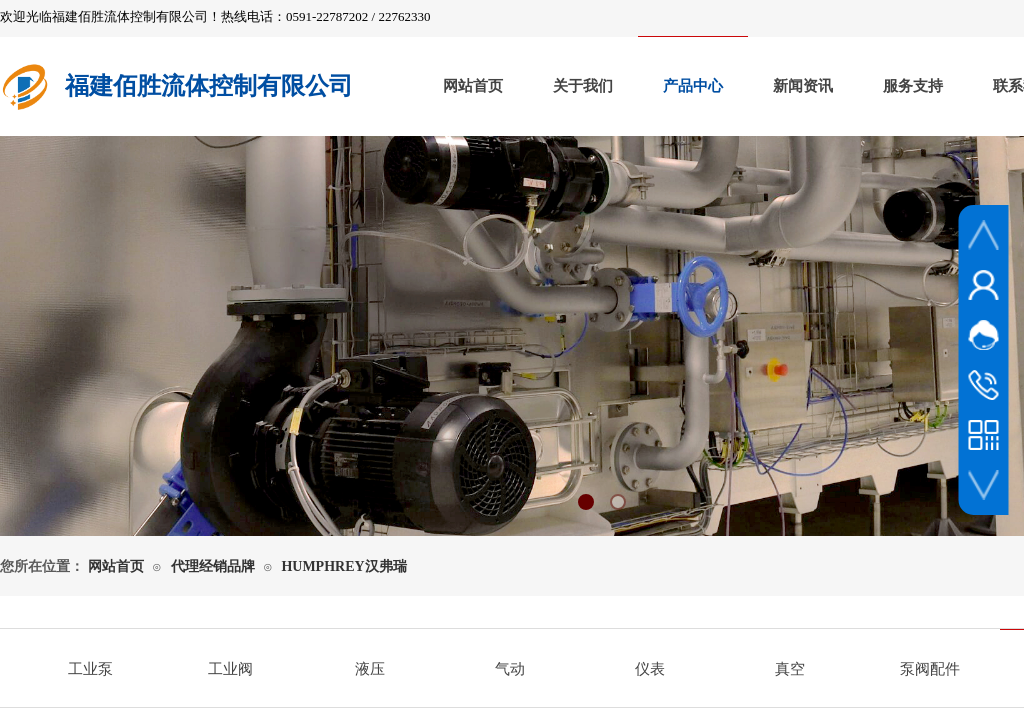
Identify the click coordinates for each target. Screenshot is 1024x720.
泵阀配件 (930, 669)
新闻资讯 (803, 86)
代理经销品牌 (213, 566)
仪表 (650, 669)
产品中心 (693, 86)
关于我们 (583, 86)
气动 (510, 669)
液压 (370, 669)
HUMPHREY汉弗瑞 (343, 566)
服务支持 (913, 86)
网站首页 (473, 86)
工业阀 (230, 669)
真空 (790, 669)
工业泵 (90, 669)
